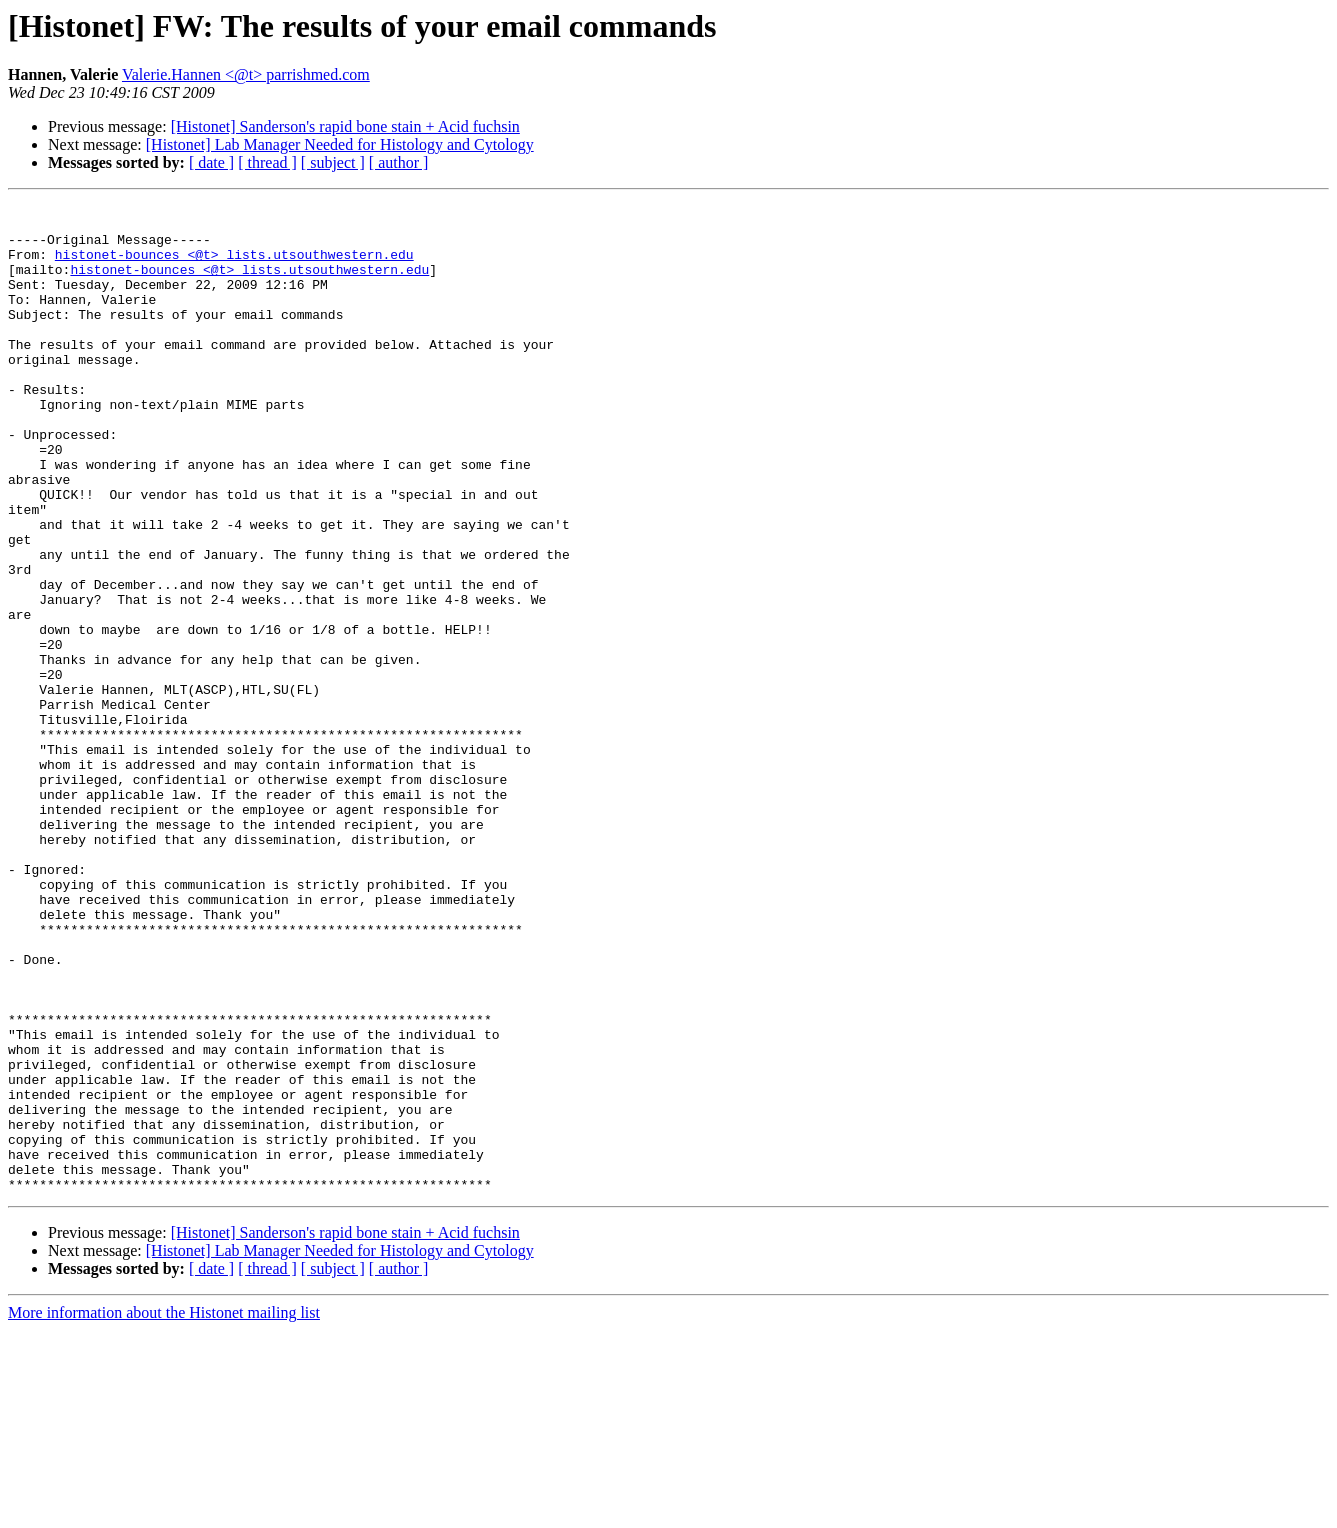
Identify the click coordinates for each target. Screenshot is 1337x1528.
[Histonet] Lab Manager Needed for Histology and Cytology (340, 144)
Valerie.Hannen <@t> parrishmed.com (246, 74)
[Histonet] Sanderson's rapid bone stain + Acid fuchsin (345, 126)
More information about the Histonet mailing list (164, 1510)
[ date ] (211, 162)
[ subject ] (333, 162)
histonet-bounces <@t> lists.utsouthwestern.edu (234, 266)
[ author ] (399, 162)
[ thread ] (267, 162)
